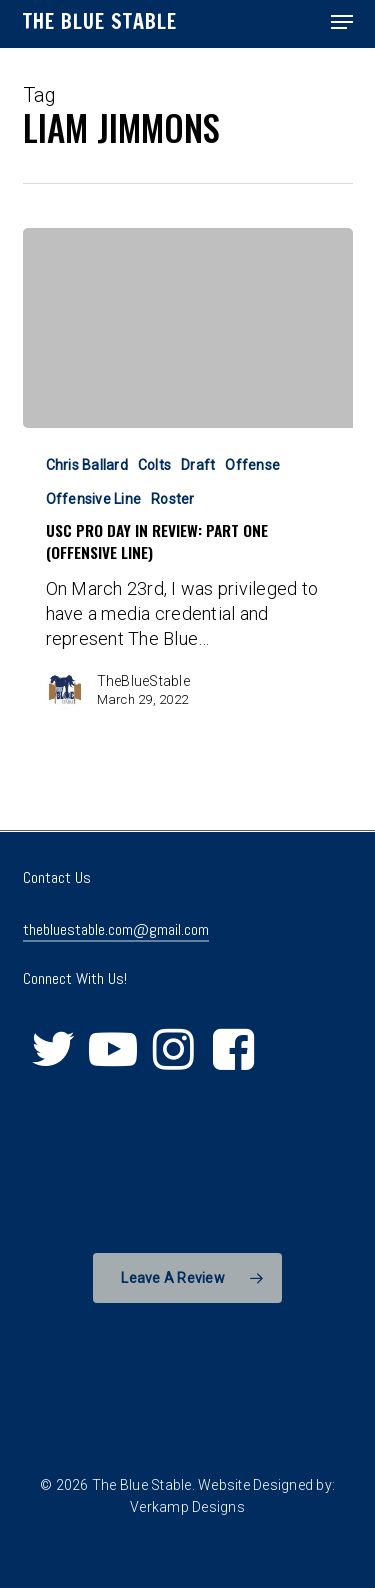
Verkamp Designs (187, 1507)
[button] (342, 22)
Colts (154, 465)
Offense (252, 465)
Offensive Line (94, 499)
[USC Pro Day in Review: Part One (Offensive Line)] (188, 328)
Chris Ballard (87, 465)
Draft (198, 465)
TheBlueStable (143, 681)
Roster (173, 499)
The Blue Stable (100, 22)
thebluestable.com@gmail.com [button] (116, 929)
